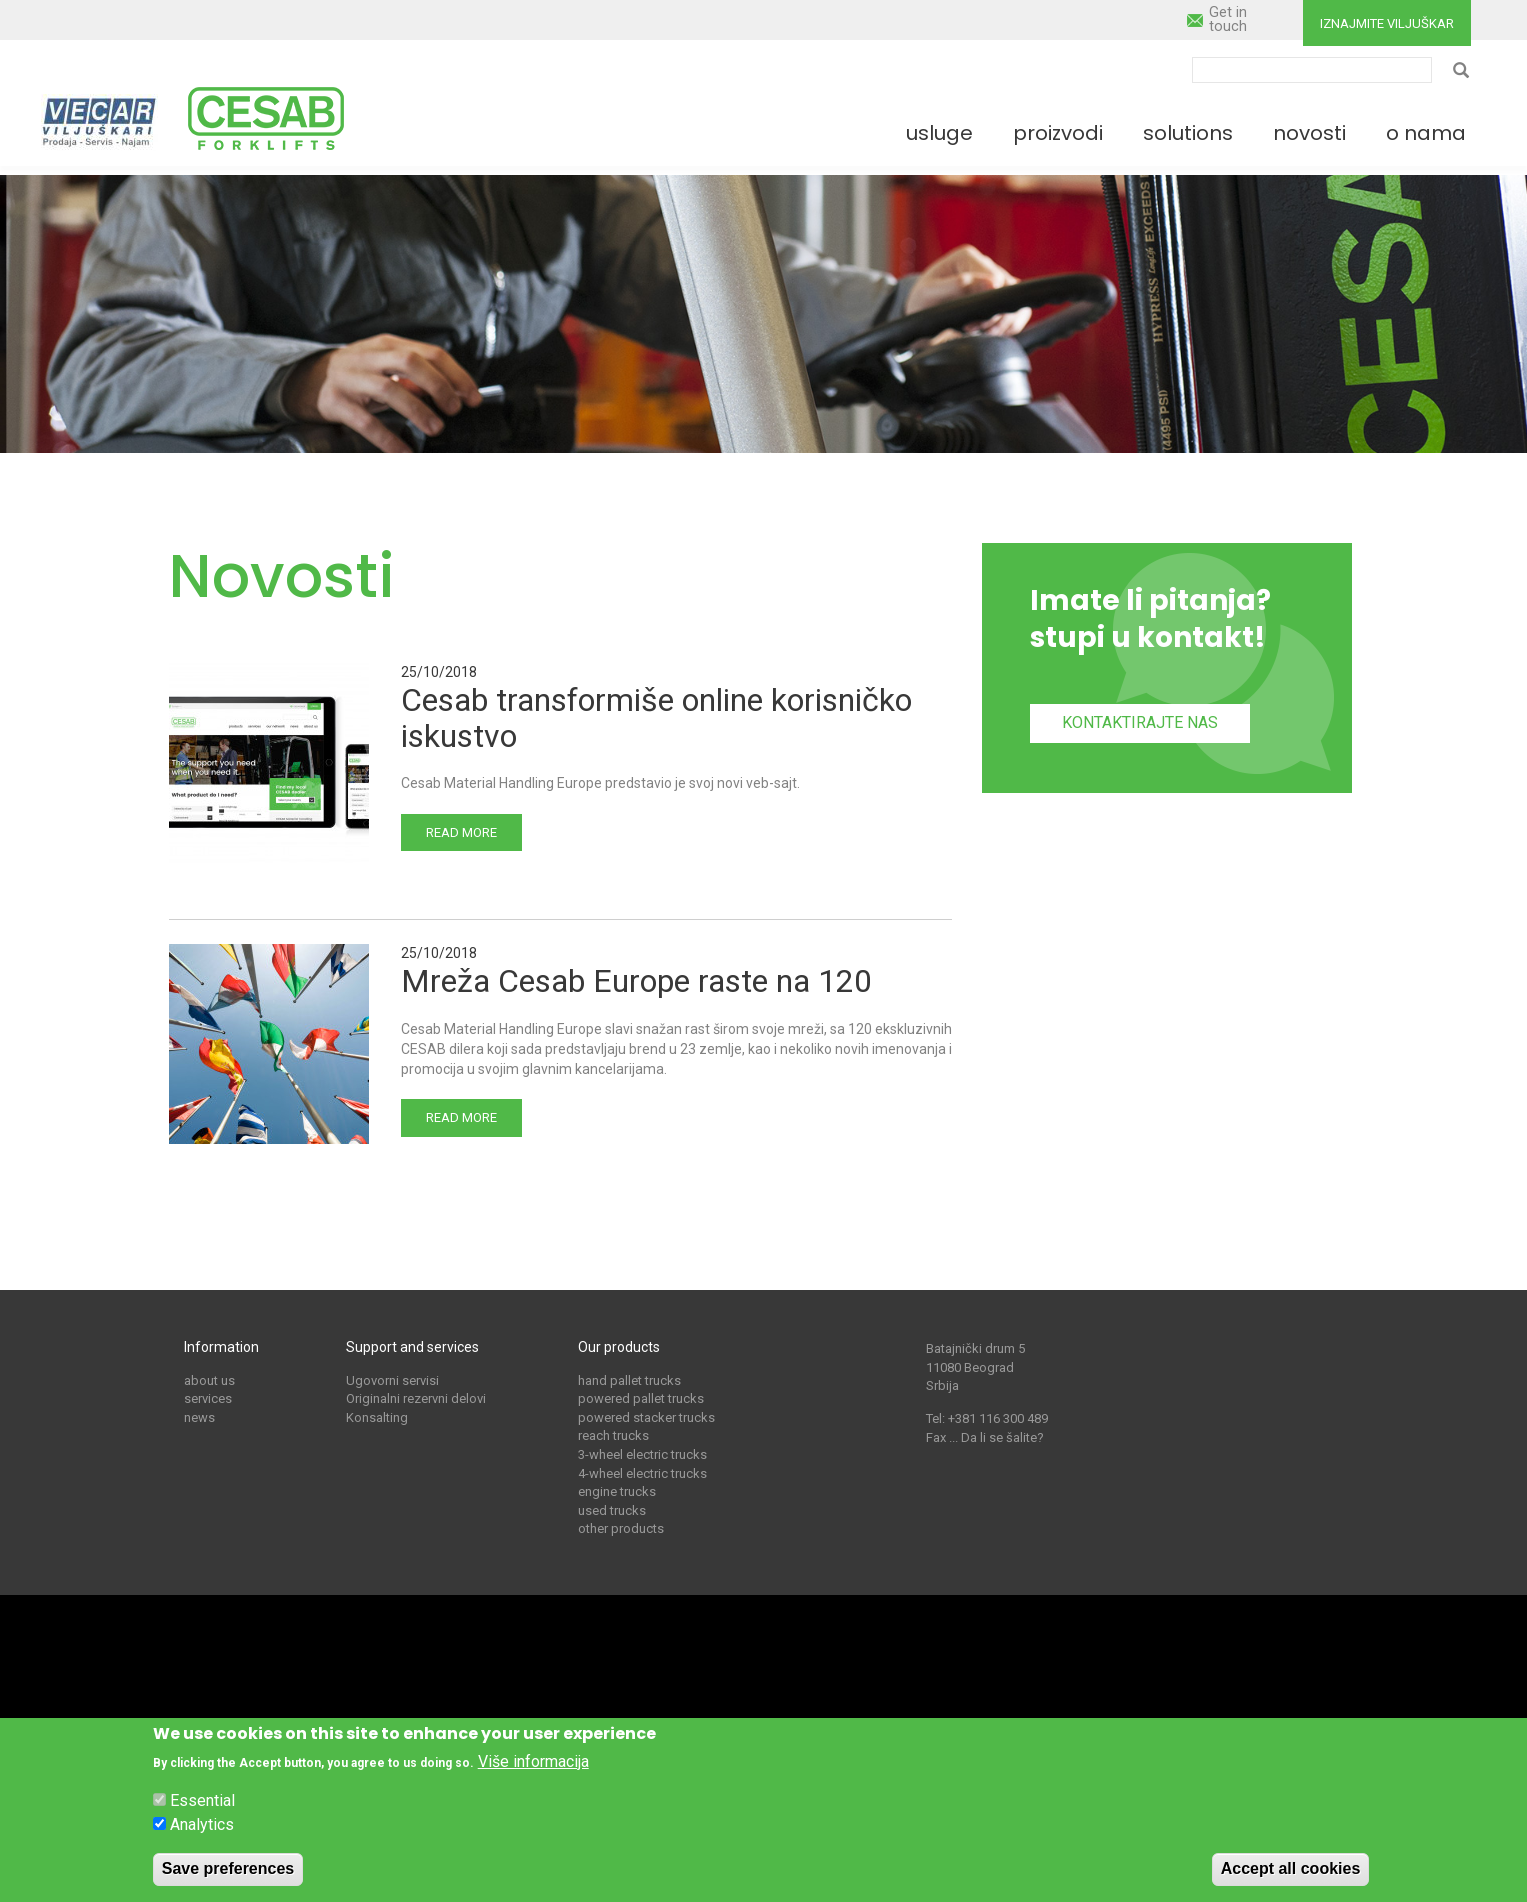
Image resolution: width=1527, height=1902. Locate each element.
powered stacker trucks (646, 1417)
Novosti (1309, 133)
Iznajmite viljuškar (1387, 23)
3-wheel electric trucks (642, 1454)
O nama (1426, 133)
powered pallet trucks (641, 1398)
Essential (202, 1809)
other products (621, 1528)
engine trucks (617, 1491)
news (199, 1417)
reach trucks (613, 1435)
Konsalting (377, 1417)
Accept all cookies (1291, 1877)
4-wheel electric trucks (642, 1473)
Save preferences (228, 1877)
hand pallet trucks (629, 1380)
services (208, 1398)
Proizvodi (1058, 133)
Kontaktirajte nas (1140, 722)
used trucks (612, 1510)
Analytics (202, 1833)
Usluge (939, 133)
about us (209, 1380)
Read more (461, 832)
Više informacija (533, 1769)
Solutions (1188, 133)
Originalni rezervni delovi (416, 1398)
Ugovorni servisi (392, 1380)
